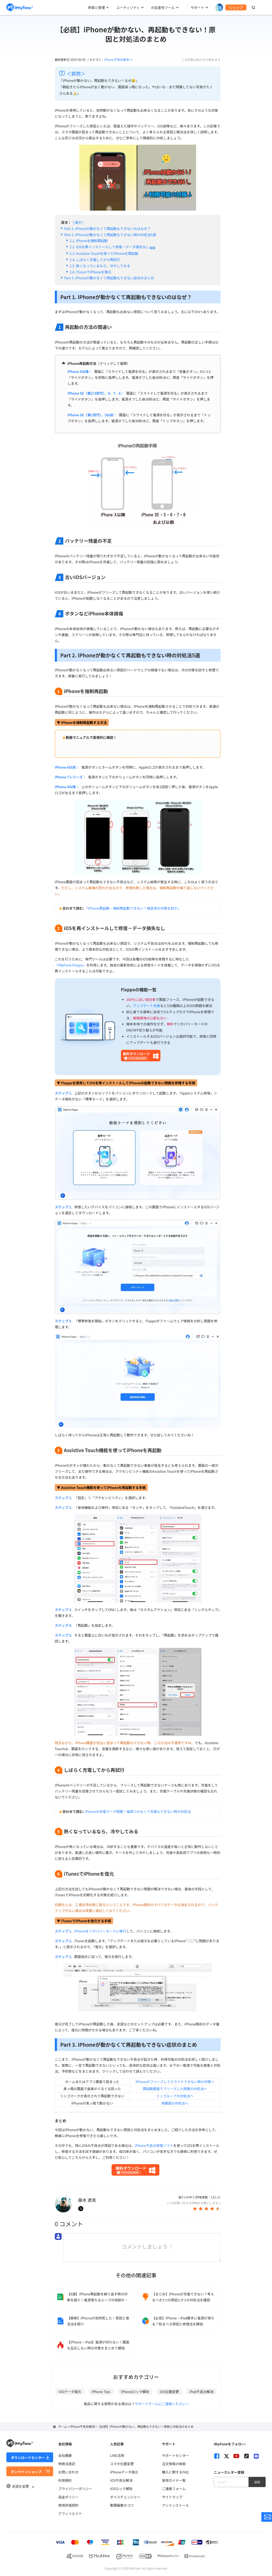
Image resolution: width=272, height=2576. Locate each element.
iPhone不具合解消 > (84, 2426)
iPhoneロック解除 (135, 2391)
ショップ (236, 7)
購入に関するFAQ (175, 2472)
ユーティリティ (128, 7)
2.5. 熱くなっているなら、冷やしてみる (100, 265)
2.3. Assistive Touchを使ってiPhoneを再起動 (104, 253)
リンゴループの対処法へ (175, 2095)
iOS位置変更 (169, 2391)
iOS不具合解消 (121, 2480)
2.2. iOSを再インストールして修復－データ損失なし (110, 246)
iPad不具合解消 (202, 2391)
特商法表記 (66, 2463)
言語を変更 (20, 2486)
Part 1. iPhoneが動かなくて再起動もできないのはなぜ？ (107, 228)
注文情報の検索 (174, 2463)
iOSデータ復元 (70, 2391)
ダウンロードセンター (28, 2457)
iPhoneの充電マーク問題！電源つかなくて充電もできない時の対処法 (138, 1811)
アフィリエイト (70, 2513)
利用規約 (65, 2480)
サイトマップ (172, 2496)
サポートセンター (175, 2455)
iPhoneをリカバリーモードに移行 (100, 1931)
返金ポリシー (68, 2496)
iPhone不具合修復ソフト (154, 2145)
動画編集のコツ (122, 2505)
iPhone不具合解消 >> (118, 59)
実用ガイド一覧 (174, 2480)
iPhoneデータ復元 (124, 2472)
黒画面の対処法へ (174, 2103)
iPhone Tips (101, 2391)
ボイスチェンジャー (125, 2496)
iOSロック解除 (121, 2488)
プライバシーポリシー (75, 2488)
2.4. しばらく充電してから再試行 (95, 259)
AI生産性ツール (163, 7)
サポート (197, 7)
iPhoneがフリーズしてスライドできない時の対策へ (175, 2081)
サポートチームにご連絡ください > (161, 2403)
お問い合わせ (68, 2472)
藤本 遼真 (87, 2200)
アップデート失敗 (146, 1005)
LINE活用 (117, 2455)
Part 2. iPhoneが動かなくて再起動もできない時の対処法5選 (110, 234)
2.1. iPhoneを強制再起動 (89, 240)
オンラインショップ (26, 2471)
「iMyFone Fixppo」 (70, 965)
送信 (257, 2482)
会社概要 (65, 2455)
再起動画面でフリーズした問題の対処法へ (175, 2088)
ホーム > (64, 2426)
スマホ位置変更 (122, 2463)
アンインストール (175, 2505)
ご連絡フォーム (174, 2488)
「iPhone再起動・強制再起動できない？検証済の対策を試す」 (133, 908)
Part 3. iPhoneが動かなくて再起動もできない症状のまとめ (109, 277)
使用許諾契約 (68, 2505)
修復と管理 (96, 7)
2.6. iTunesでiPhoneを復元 (90, 271)
